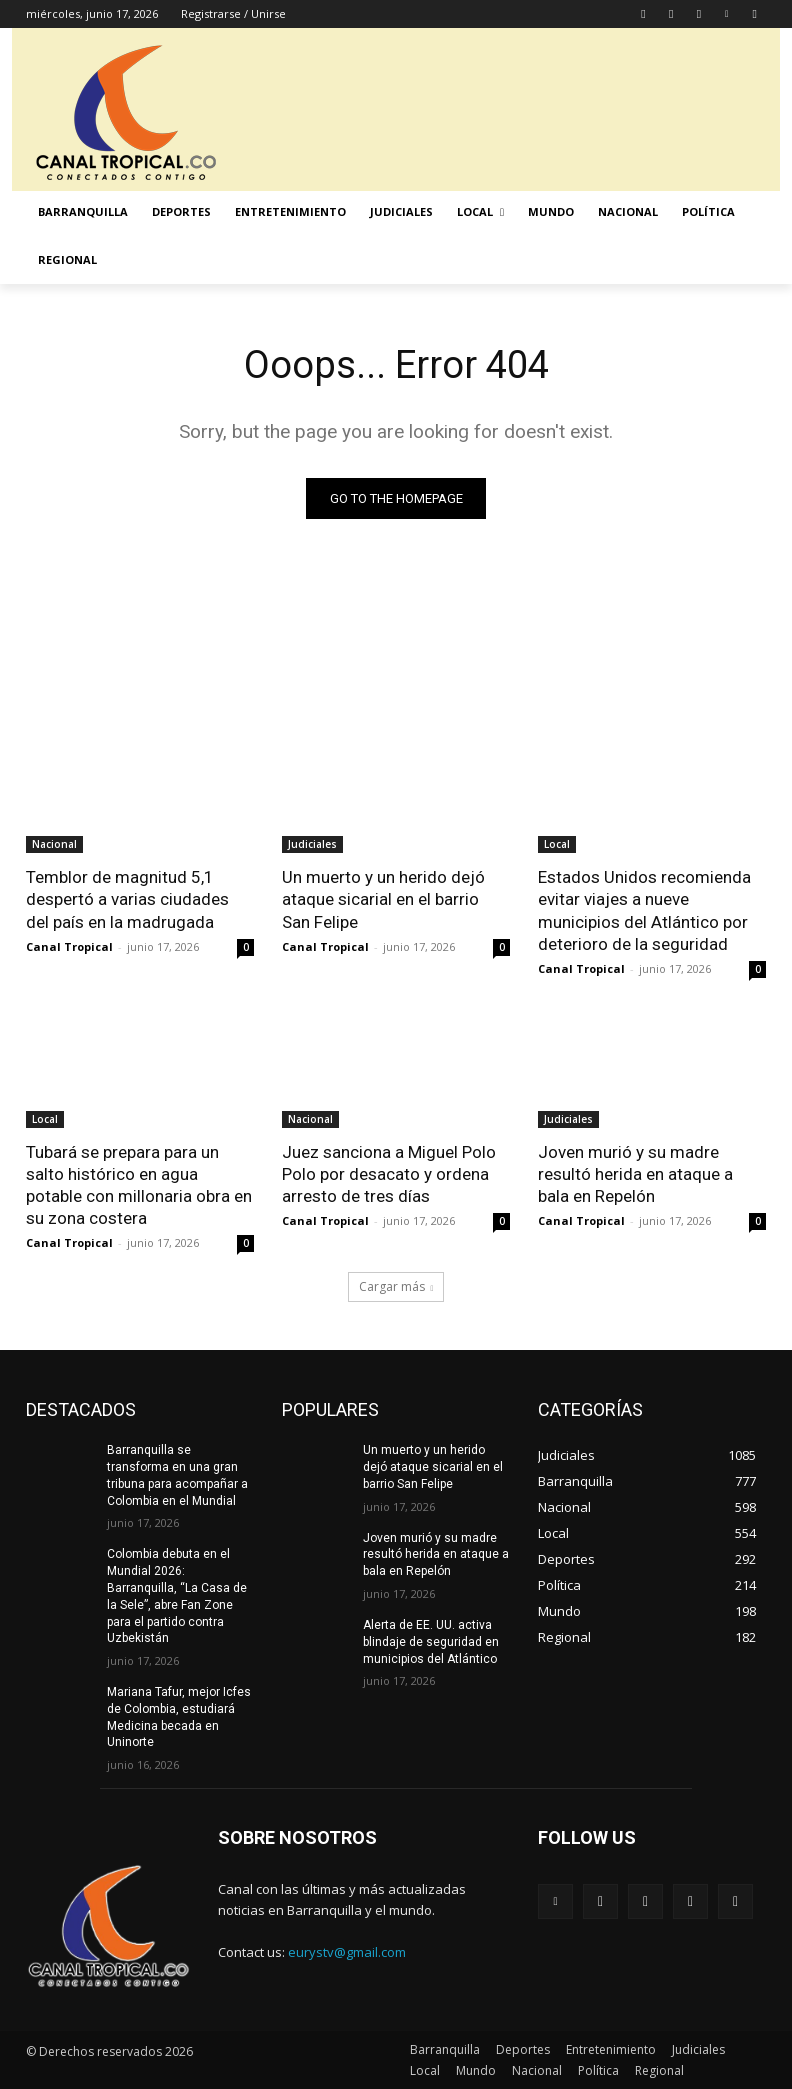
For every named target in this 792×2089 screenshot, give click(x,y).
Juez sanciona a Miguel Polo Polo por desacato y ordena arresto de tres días (389, 1174)
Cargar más (396, 1286)
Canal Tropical (69, 946)
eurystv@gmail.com (347, 1952)
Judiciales (312, 844)
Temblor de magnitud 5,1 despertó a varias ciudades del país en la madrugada (127, 899)
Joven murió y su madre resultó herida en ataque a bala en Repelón (635, 1174)
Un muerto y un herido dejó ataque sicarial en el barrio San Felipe (383, 899)
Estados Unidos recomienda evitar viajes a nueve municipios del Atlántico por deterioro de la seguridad (644, 910)
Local (557, 844)
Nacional (54, 844)
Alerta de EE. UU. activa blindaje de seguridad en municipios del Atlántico (431, 1642)
